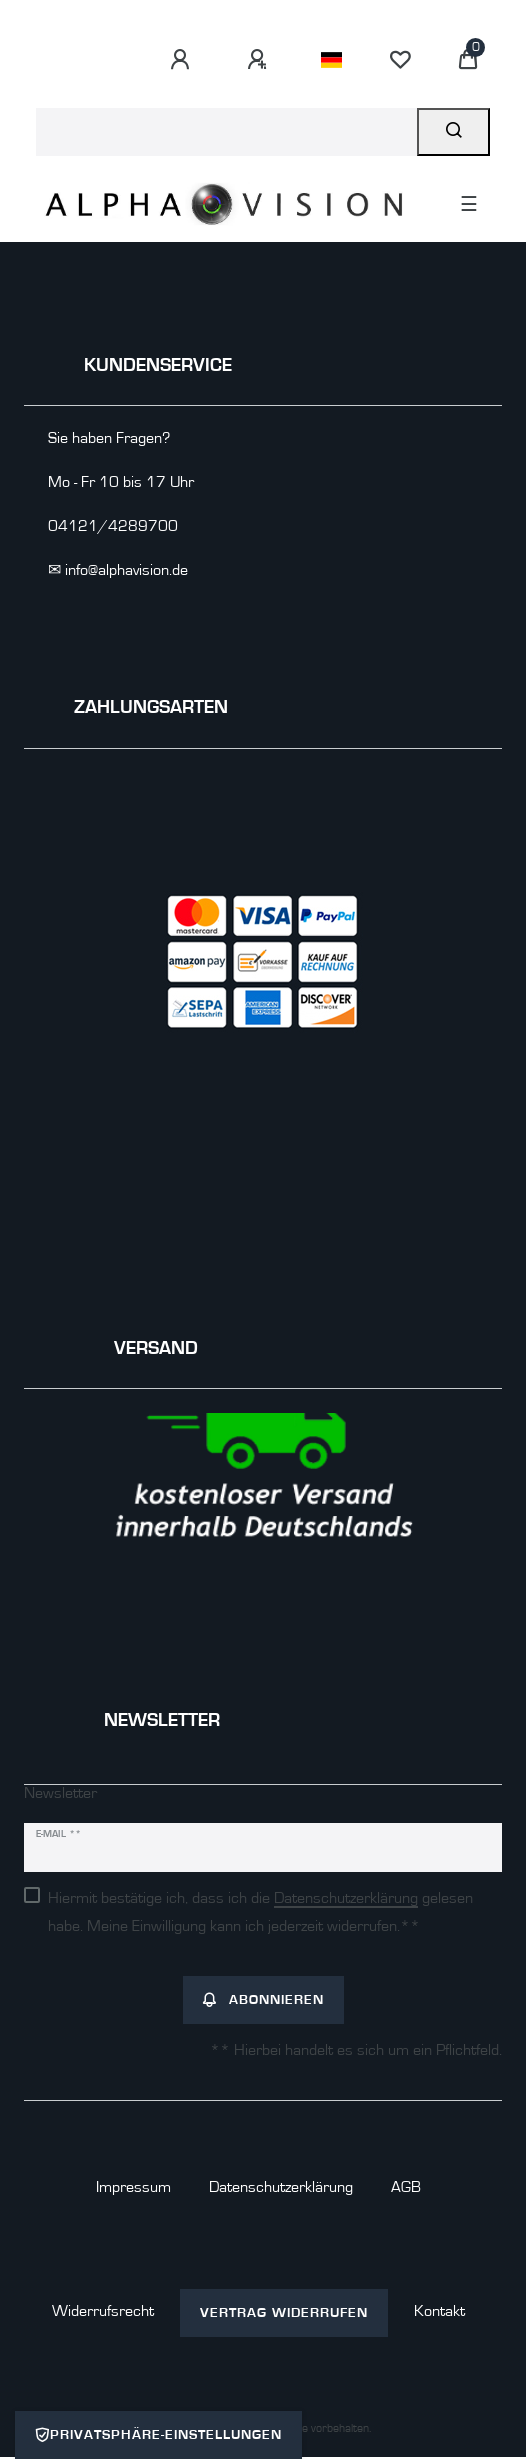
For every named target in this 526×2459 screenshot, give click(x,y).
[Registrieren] (260, 60)
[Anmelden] (183, 60)
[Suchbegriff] (226, 132)
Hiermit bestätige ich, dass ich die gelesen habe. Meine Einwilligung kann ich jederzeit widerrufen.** (260, 1912)
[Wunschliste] (400, 60)
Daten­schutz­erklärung (281, 2187)
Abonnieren (263, 2000)
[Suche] (453, 132)
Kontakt (439, 2311)
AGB (406, 2187)
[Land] (331, 60)
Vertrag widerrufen (284, 2312)
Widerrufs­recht (103, 2311)
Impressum (133, 2187)
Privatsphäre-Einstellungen (158, 2435)
